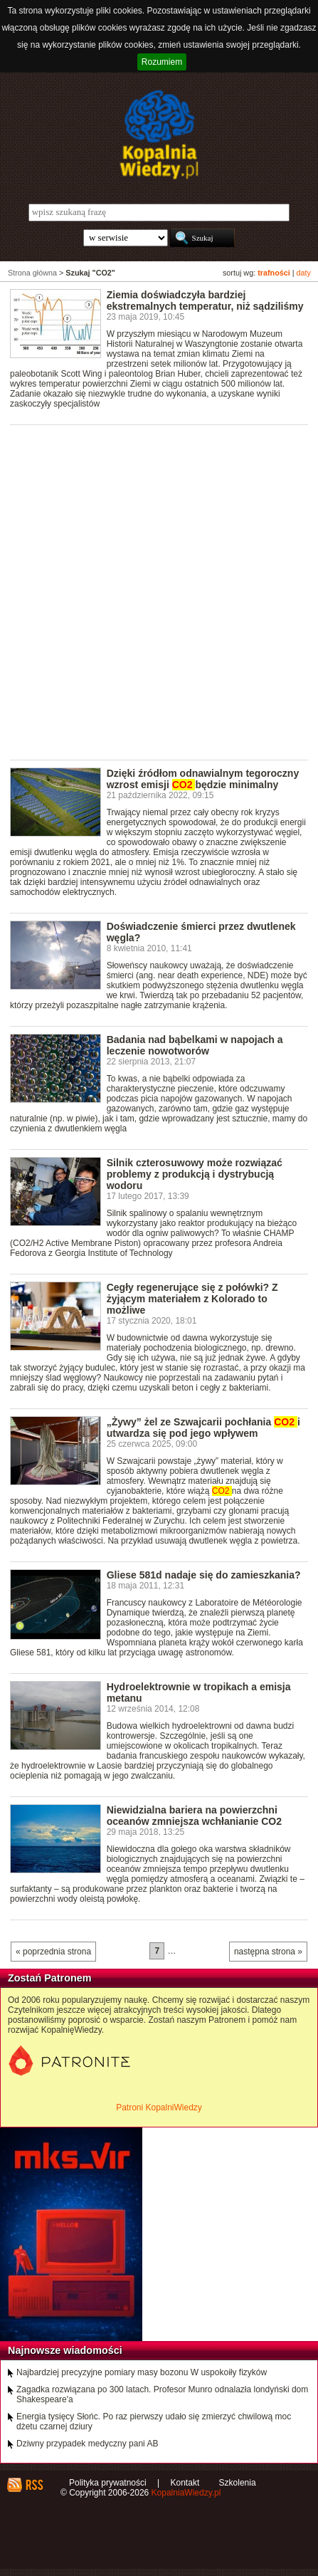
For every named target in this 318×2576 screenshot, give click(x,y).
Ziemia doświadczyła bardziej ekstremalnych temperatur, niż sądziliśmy (205, 300)
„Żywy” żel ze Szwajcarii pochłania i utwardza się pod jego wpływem (203, 1427)
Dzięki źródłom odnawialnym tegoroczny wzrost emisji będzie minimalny (203, 779)
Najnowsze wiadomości (65, 2350)
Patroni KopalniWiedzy (159, 2107)
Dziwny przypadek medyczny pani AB (87, 2444)
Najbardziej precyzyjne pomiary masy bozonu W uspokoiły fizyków (141, 2372)
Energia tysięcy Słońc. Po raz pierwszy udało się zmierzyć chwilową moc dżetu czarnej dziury (153, 2421)
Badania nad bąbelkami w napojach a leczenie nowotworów (195, 1045)
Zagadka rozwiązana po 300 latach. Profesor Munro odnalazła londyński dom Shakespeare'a (162, 2394)
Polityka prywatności (108, 2483)
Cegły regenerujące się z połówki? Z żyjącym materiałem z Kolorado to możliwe (192, 1299)
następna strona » (268, 1952)
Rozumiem (162, 62)
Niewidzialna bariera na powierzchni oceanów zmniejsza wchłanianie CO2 (194, 1815)
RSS (33, 2485)
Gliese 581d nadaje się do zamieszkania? (204, 1575)
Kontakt (185, 2483)
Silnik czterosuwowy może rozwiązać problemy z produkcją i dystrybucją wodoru (194, 1174)
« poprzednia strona (53, 1952)
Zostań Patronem (50, 1978)
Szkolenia (237, 2483)
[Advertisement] (159, 591)
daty (304, 272)
